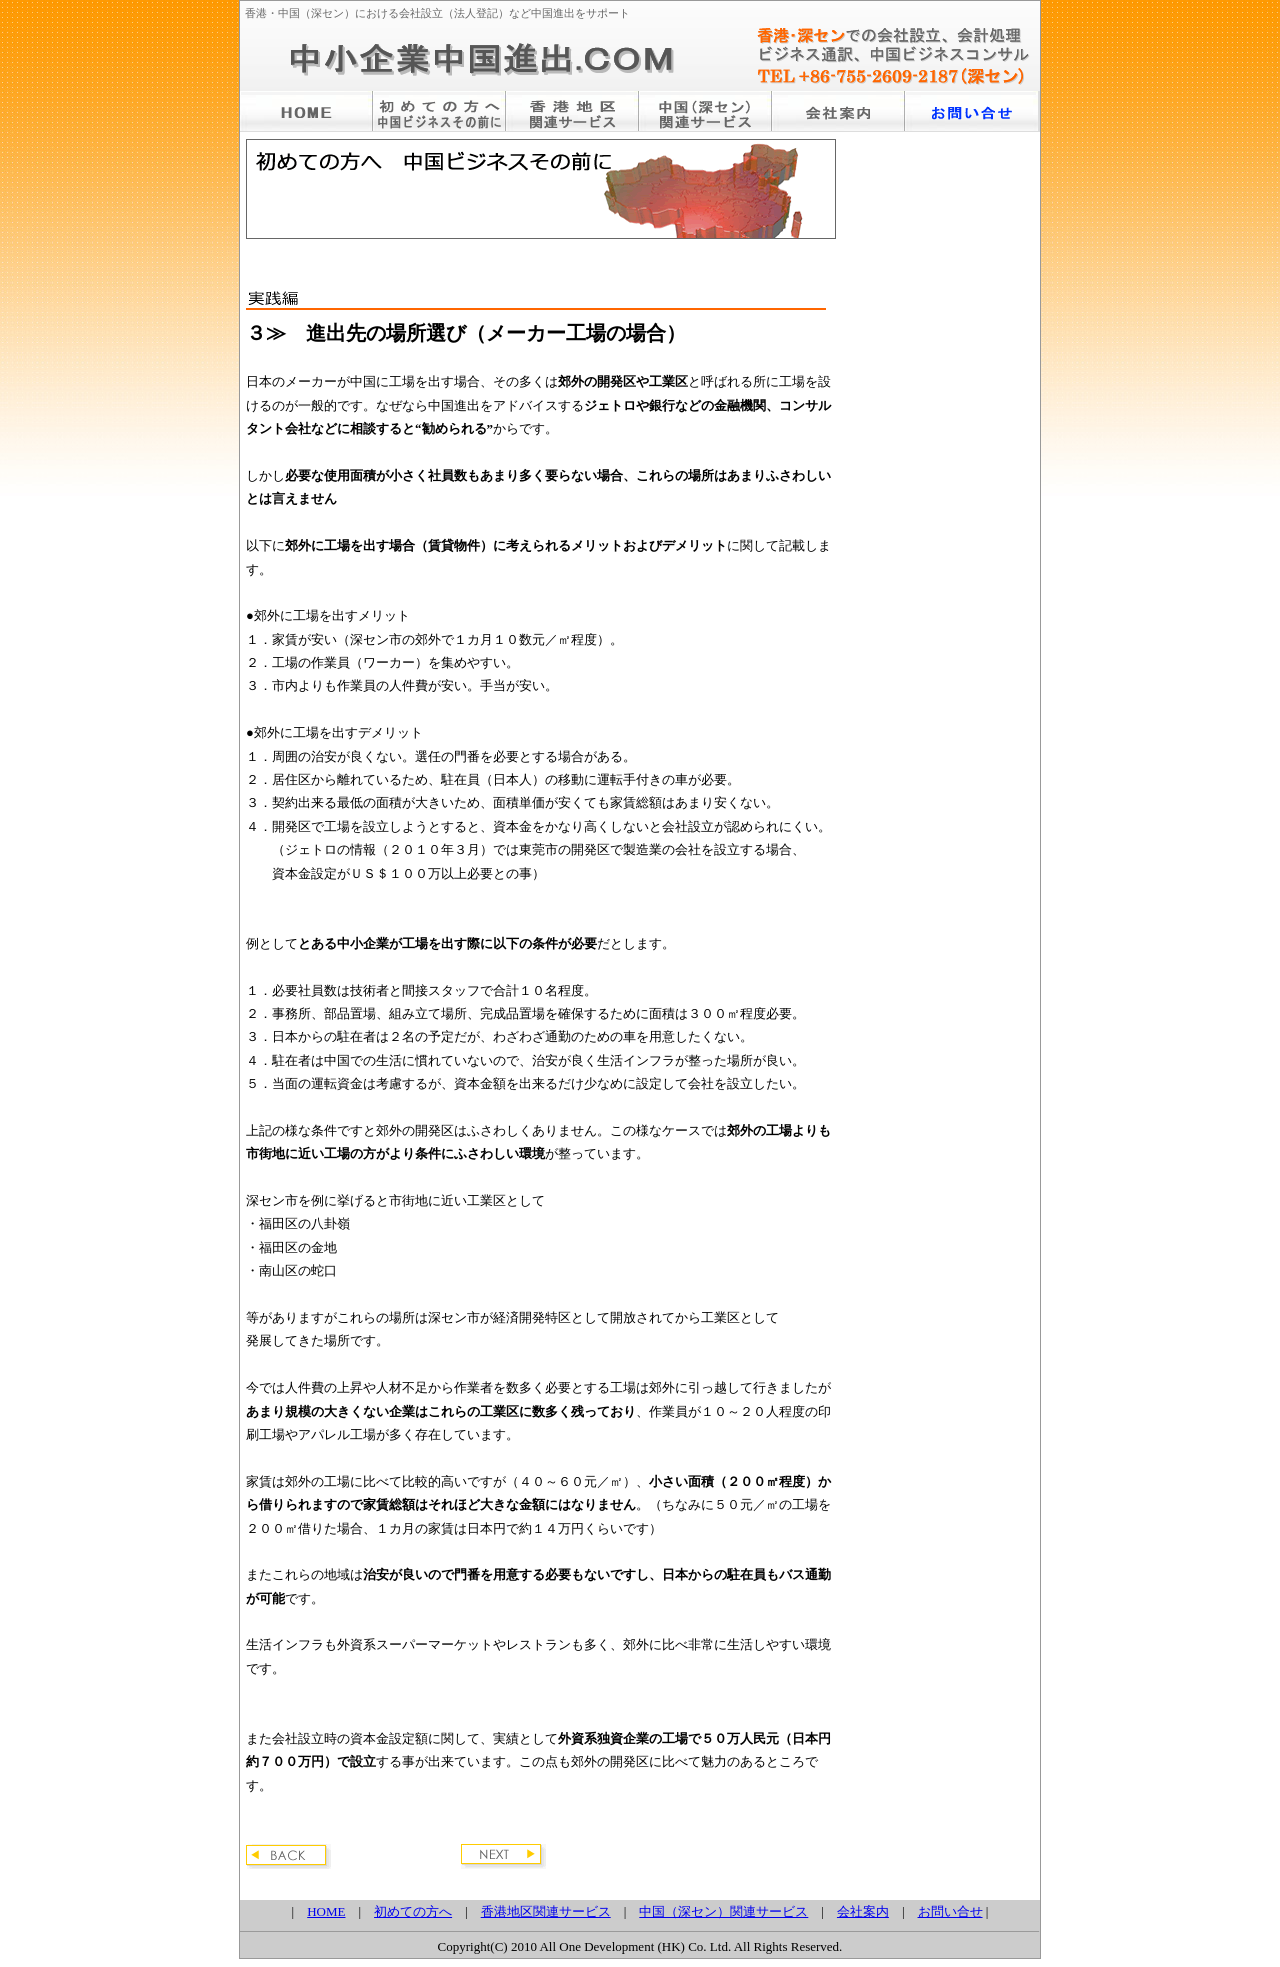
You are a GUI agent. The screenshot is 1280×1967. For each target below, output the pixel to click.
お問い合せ (950, 1911)
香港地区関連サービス (546, 1911)
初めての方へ (413, 1911)
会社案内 (863, 1911)
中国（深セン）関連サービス (723, 1911)
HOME (326, 1911)
